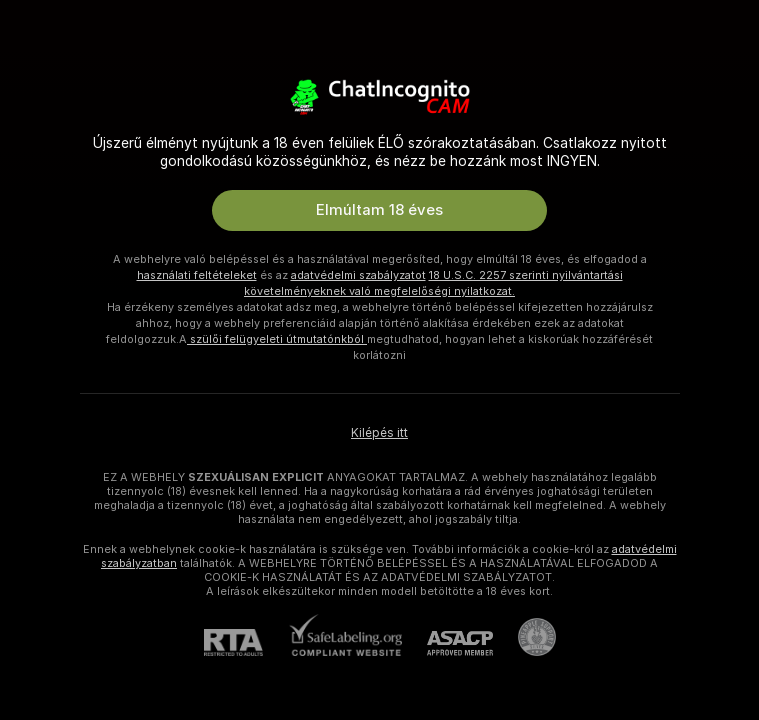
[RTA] (246, 642)
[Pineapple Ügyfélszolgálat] (524, 637)
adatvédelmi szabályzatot (358, 275)
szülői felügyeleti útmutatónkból (277, 339)
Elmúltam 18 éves (379, 210)
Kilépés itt (379, 433)
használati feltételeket (197, 275)
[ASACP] (447, 643)
